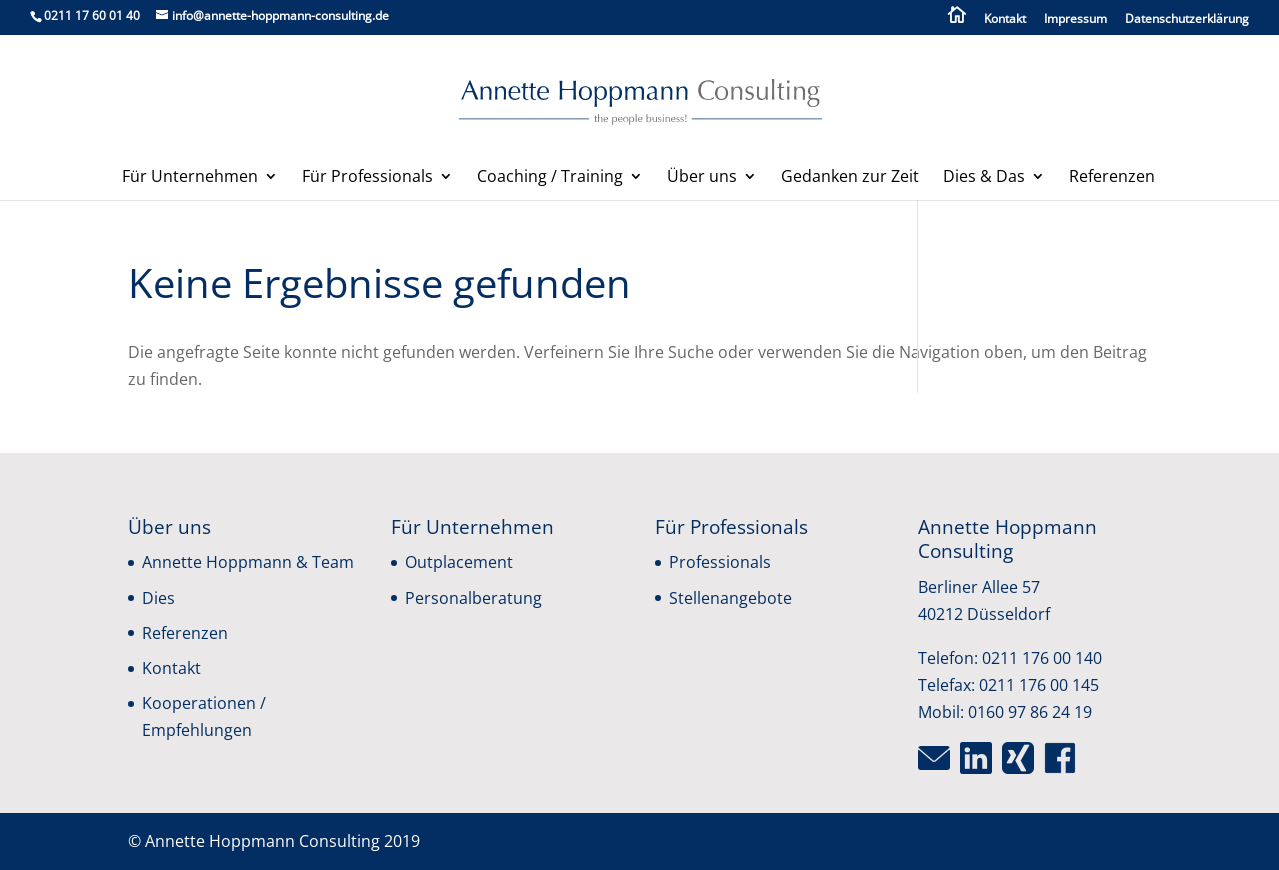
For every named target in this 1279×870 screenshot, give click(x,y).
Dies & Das (984, 178)
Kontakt (1005, 20)
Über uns (702, 178)
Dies (158, 598)
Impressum (1075, 20)
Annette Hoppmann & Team (248, 562)
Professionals (720, 562)
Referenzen (1112, 178)
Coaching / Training (550, 178)
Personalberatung (473, 598)
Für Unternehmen (190, 178)
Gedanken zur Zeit (850, 178)
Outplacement (459, 562)
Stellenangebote (730, 598)
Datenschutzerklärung (1187, 20)
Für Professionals (367, 178)
